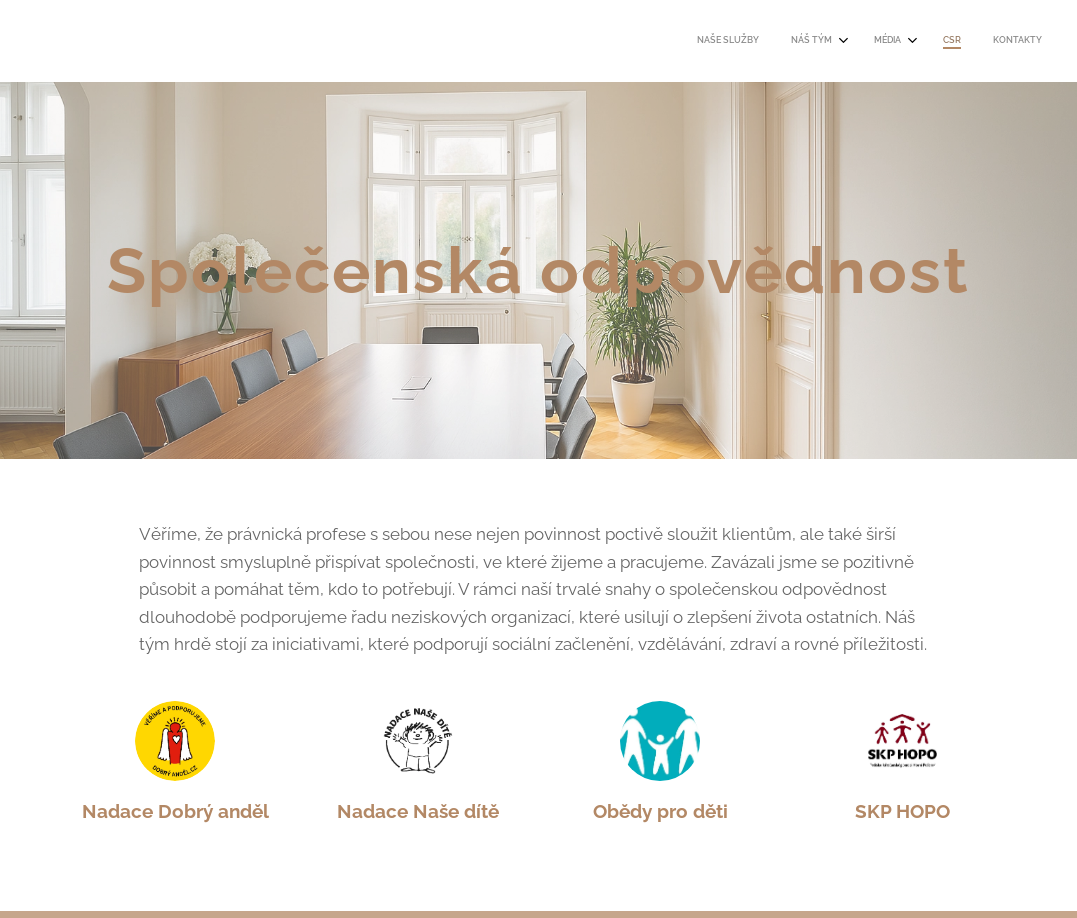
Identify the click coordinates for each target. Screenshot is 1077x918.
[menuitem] (899, 41)
